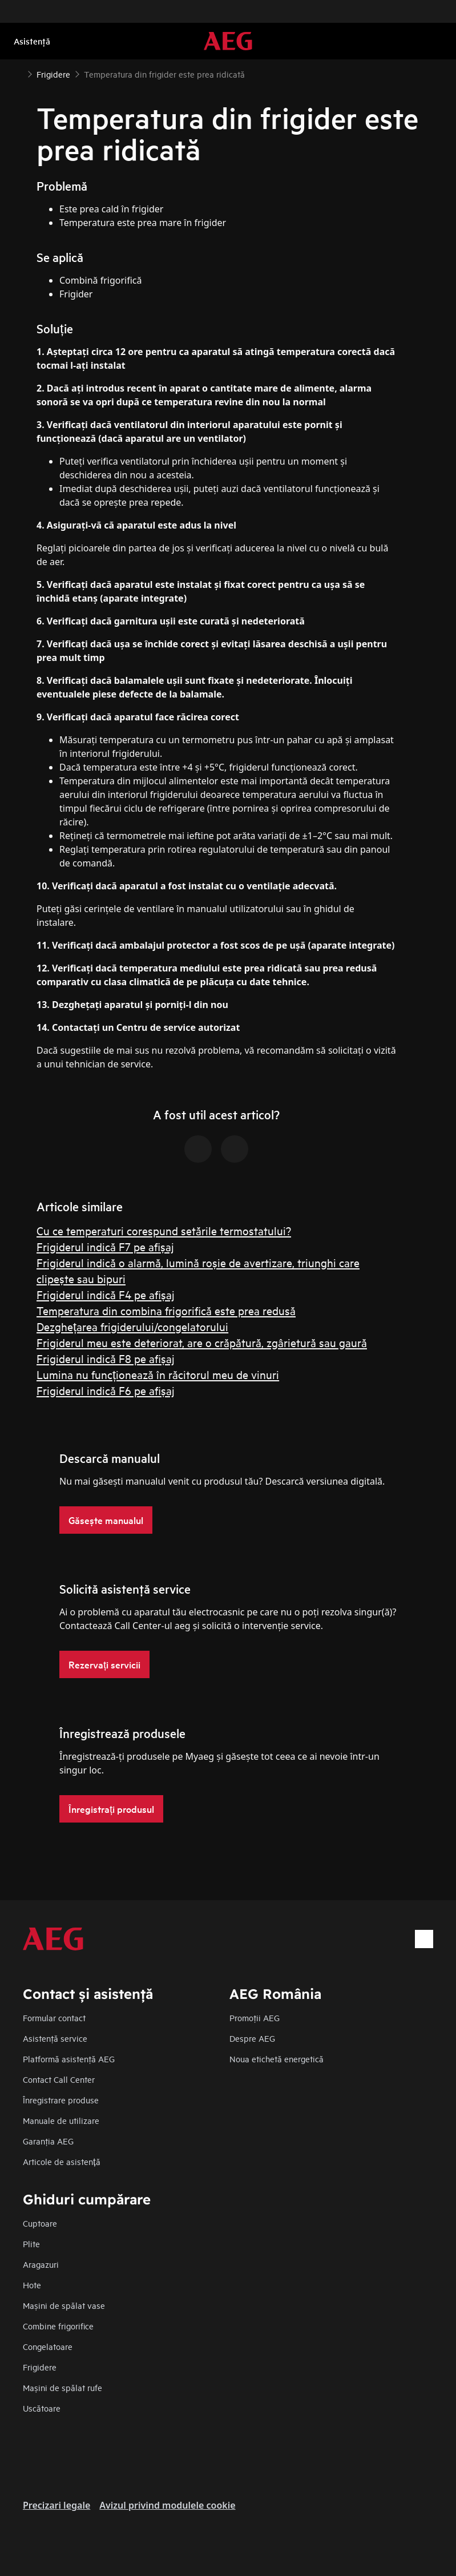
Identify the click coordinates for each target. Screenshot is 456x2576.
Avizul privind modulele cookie (167, 2505)
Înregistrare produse (61, 2099)
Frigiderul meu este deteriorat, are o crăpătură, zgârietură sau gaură (202, 1342)
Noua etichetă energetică (276, 2058)
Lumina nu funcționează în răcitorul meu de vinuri (158, 1374)
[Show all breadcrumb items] (18, 73)
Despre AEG (252, 2038)
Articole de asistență (61, 2161)
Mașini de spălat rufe (62, 2387)
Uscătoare (41, 2407)
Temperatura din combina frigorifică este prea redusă (166, 1310)
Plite (31, 2243)
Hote (32, 2284)
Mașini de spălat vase (64, 2305)
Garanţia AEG (48, 2140)
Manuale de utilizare (61, 2120)
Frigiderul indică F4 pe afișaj (106, 1294)
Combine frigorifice (58, 2325)
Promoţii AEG (254, 2017)
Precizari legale (56, 2505)
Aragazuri (41, 2264)
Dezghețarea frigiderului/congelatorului (132, 1326)
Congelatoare (47, 2346)
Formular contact (54, 2017)
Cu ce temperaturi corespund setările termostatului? (164, 1230)
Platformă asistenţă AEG (69, 2058)
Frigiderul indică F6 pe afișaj (106, 1390)
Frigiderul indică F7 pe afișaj (105, 1246)
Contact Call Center (59, 2079)
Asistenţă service (55, 2038)
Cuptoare (40, 2223)
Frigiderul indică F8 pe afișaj (106, 1358)
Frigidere (40, 2366)
